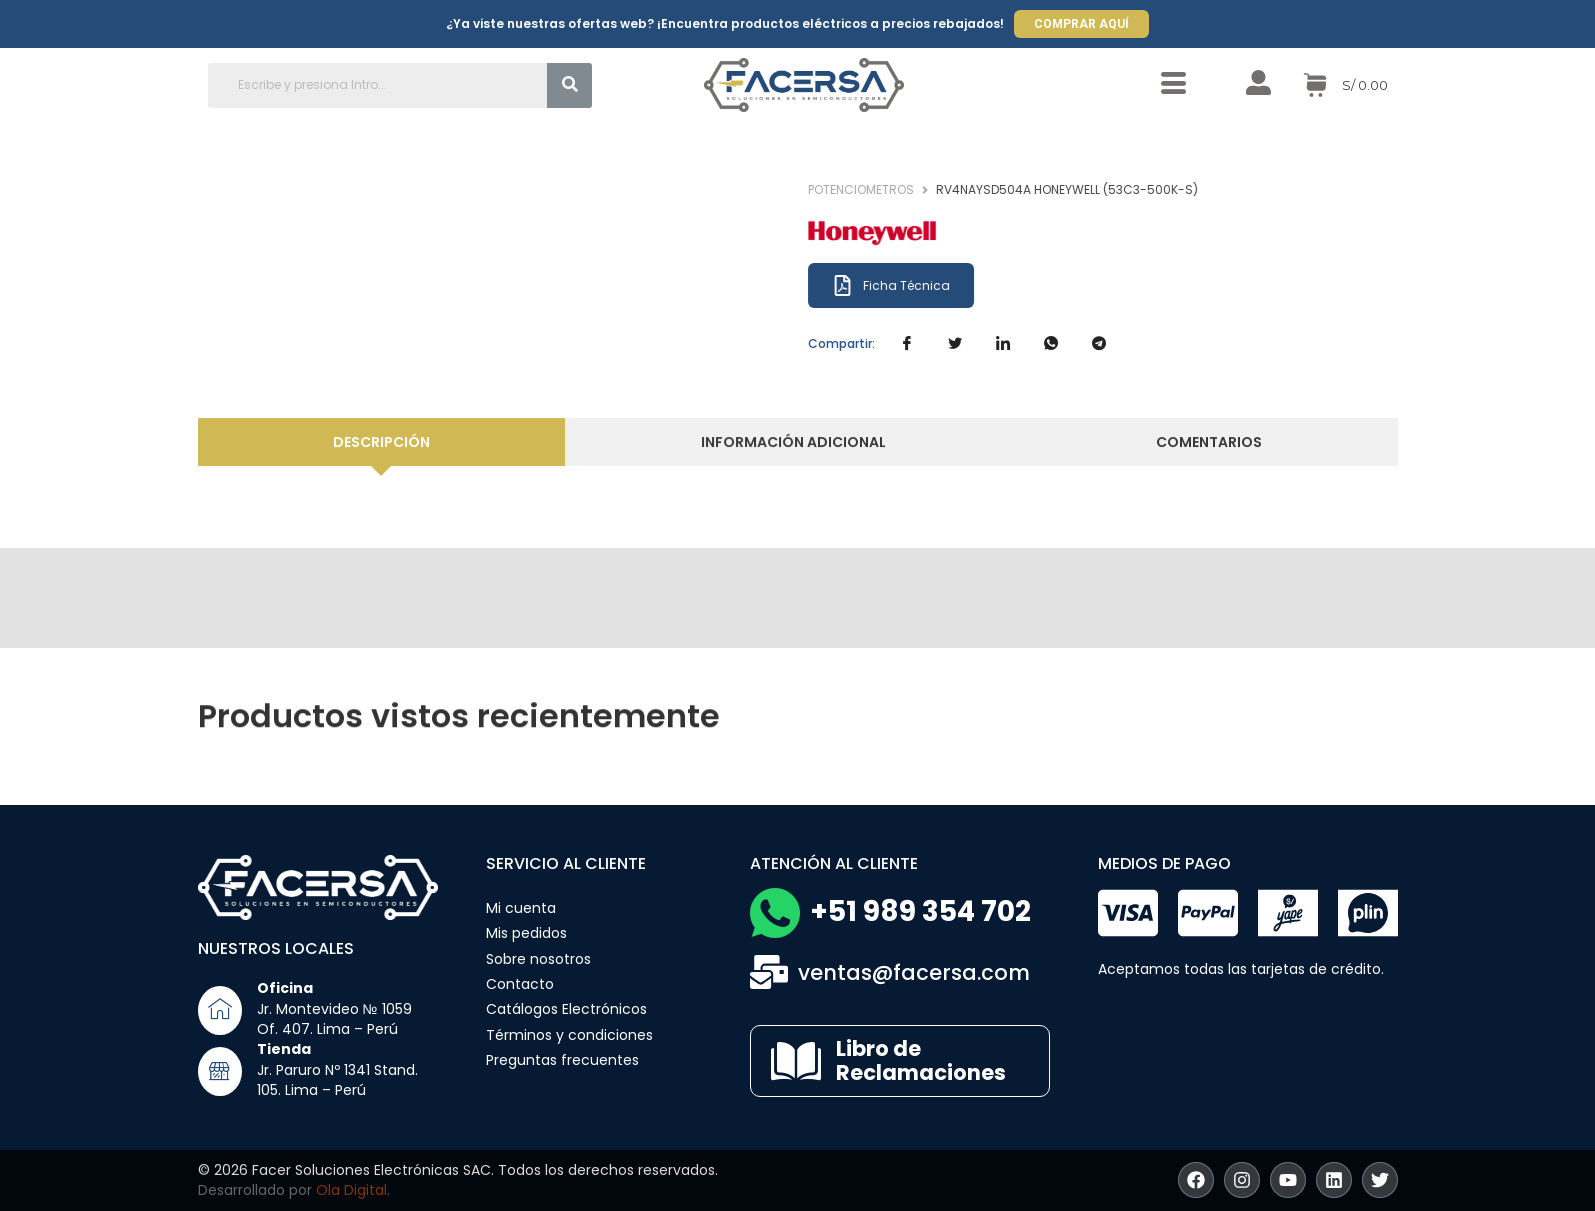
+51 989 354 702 (920, 911)
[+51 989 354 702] (775, 913)
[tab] (405, 443)
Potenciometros (909, 189)
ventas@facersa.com (914, 972)
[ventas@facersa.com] (769, 972)
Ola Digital (351, 1190)
